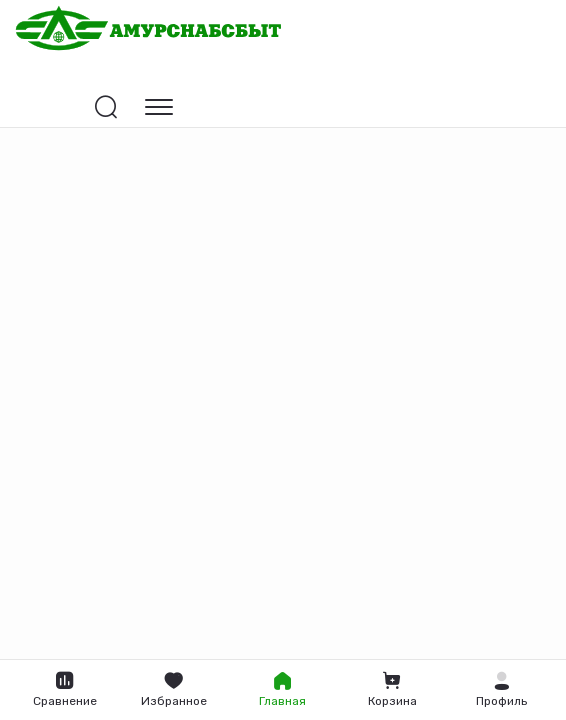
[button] (501, 690)
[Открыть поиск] (106, 107)
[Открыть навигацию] (159, 107)
